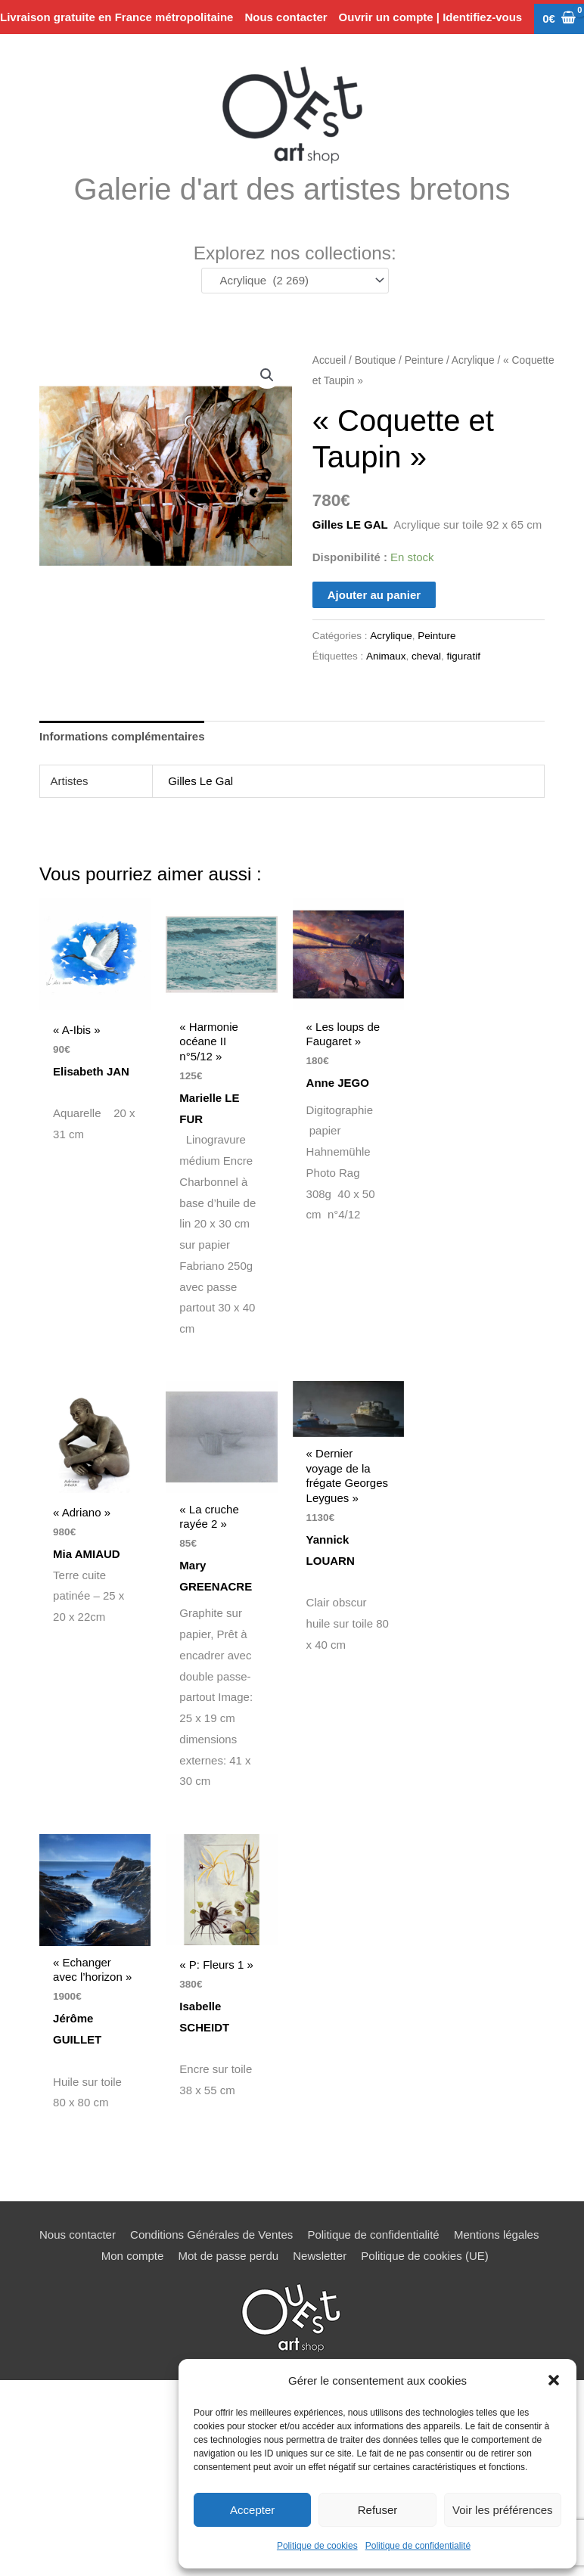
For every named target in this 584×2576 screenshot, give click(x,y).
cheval (426, 656)
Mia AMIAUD (91, 1553)
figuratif (463, 656)
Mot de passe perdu (229, 2252)
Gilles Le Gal (200, 780)
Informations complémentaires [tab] (121, 736)
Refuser (378, 2509)
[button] (553, 2380)
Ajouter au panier (374, 594)
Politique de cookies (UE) (424, 2252)
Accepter (252, 2509)
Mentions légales (496, 2231)
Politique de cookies (317, 2545)
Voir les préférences (502, 2509)
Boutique (375, 359)
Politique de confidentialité (418, 2545)
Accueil (329, 359)
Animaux (386, 656)
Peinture (424, 359)
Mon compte (132, 2252)
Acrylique (473, 359)
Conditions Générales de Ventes (211, 2231)
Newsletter (319, 2252)
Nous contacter (77, 2231)
